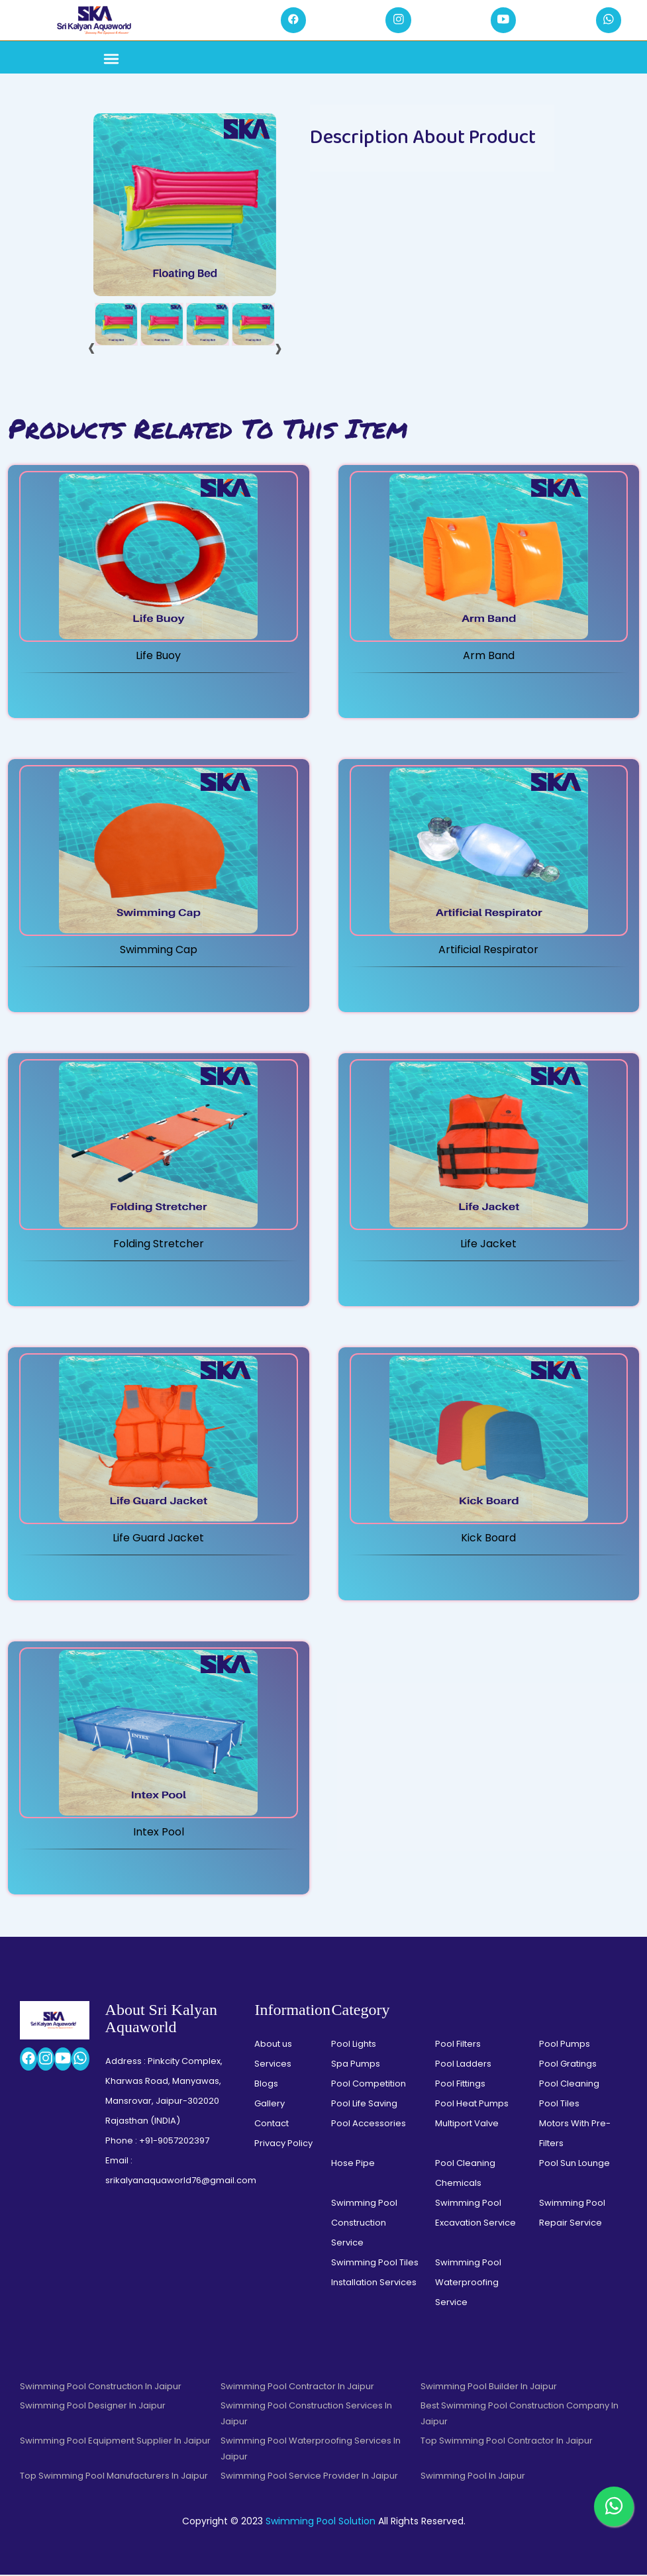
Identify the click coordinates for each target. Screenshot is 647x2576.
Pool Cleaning (569, 2085)
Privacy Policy (283, 2144)
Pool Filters (458, 2045)
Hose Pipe (353, 2164)
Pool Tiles (559, 2104)
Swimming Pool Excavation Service (475, 2214)
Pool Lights (353, 2045)
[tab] (116, 325)
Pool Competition (368, 2085)
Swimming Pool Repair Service (572, 2214)
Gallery (269, 2104)
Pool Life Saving (364, 2104)
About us (273, 2045)
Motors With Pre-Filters (575, 2134)
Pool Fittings (460, 2085)
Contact (271, 2124)
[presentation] (91, 348)
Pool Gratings (568, 2065)
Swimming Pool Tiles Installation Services (375, 2273)
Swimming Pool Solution (320, 2522)
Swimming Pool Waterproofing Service (468, 2283)
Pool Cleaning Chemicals (465, 2174)
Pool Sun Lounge (574, 2164)
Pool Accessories (368, 2124)
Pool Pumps (564, 2045)
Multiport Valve (467, 2124)
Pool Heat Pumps (472, 2104)
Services (272, 2065)
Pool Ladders (463, 2065)
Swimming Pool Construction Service (364, 2224)
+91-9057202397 (174, 2142)
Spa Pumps (355, 2065)
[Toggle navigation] (111, 61)
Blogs (266, 2085)
